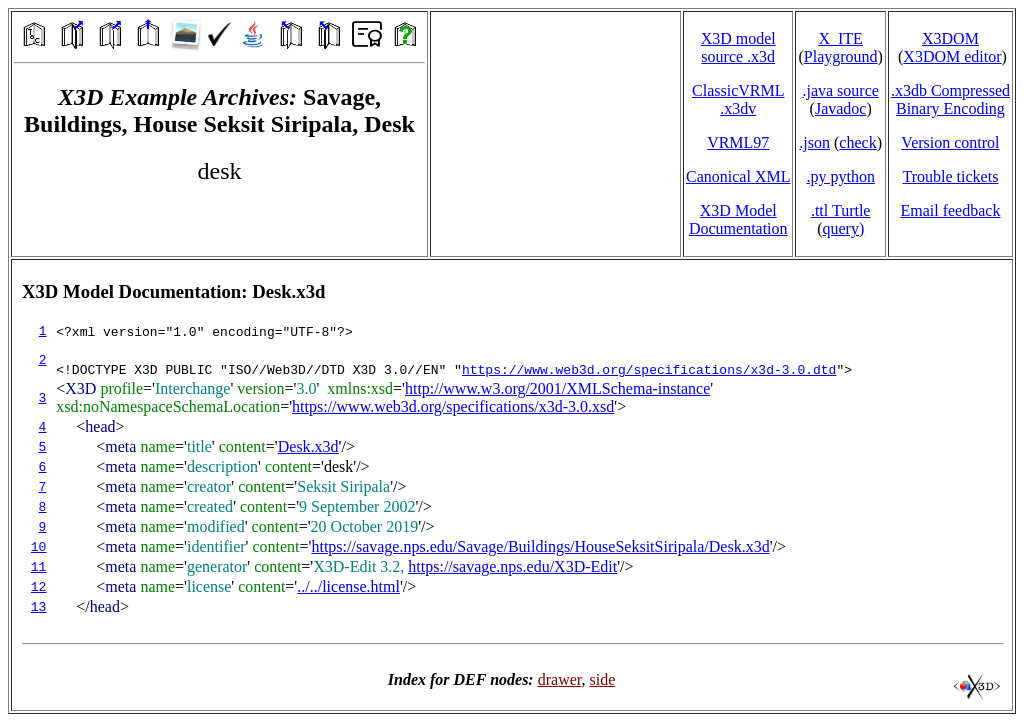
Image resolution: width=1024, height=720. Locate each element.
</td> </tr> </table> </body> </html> (512, 485)
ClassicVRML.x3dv (738, 99)
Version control (950, 142)
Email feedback (950, 210)
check (857, 142)
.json (814, 142)
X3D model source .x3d (738, 47)
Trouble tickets (951, 176)
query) (843, 228)
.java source (840, 90)
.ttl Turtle (841, 210)
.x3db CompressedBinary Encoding (950, 99)
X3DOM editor (952, 56)
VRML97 (738, 142)
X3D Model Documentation (738, 219)
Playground (841, 56)
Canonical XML (738, 176)
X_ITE (840, 38)
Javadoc (841, 108)
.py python (840, 176)
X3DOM (950, 38)
